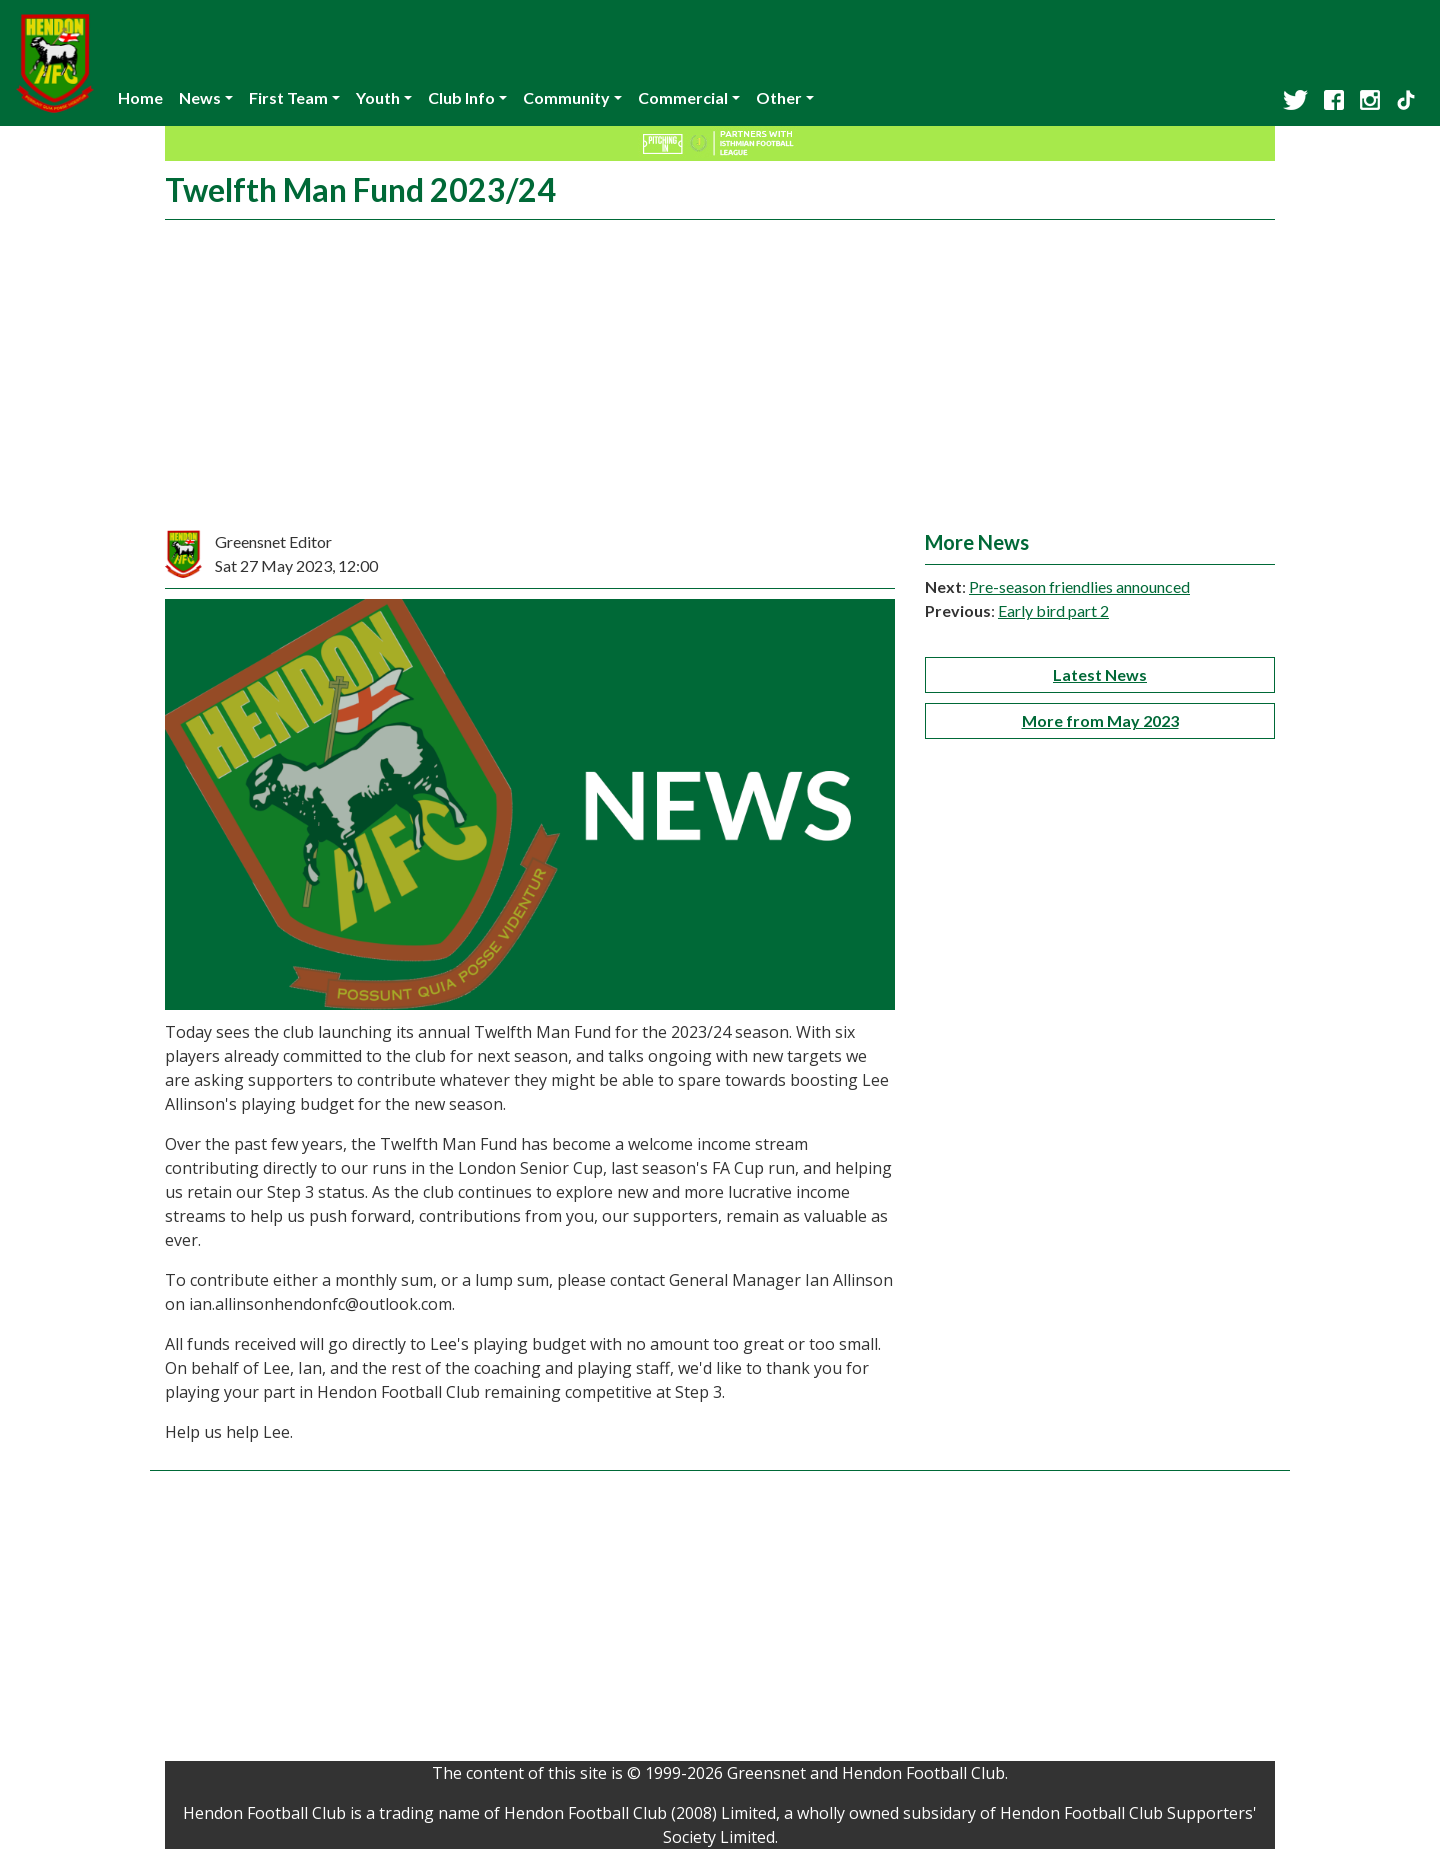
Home (140, 97)
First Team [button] (288, 97)
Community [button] (566, 97)
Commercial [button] (683, 97)
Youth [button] (378, 97)
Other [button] (779, 97)
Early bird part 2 (1053, 610)
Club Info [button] (461, 97)
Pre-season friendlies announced (1079, 586)
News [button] (200, 97)
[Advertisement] (720, 380)
